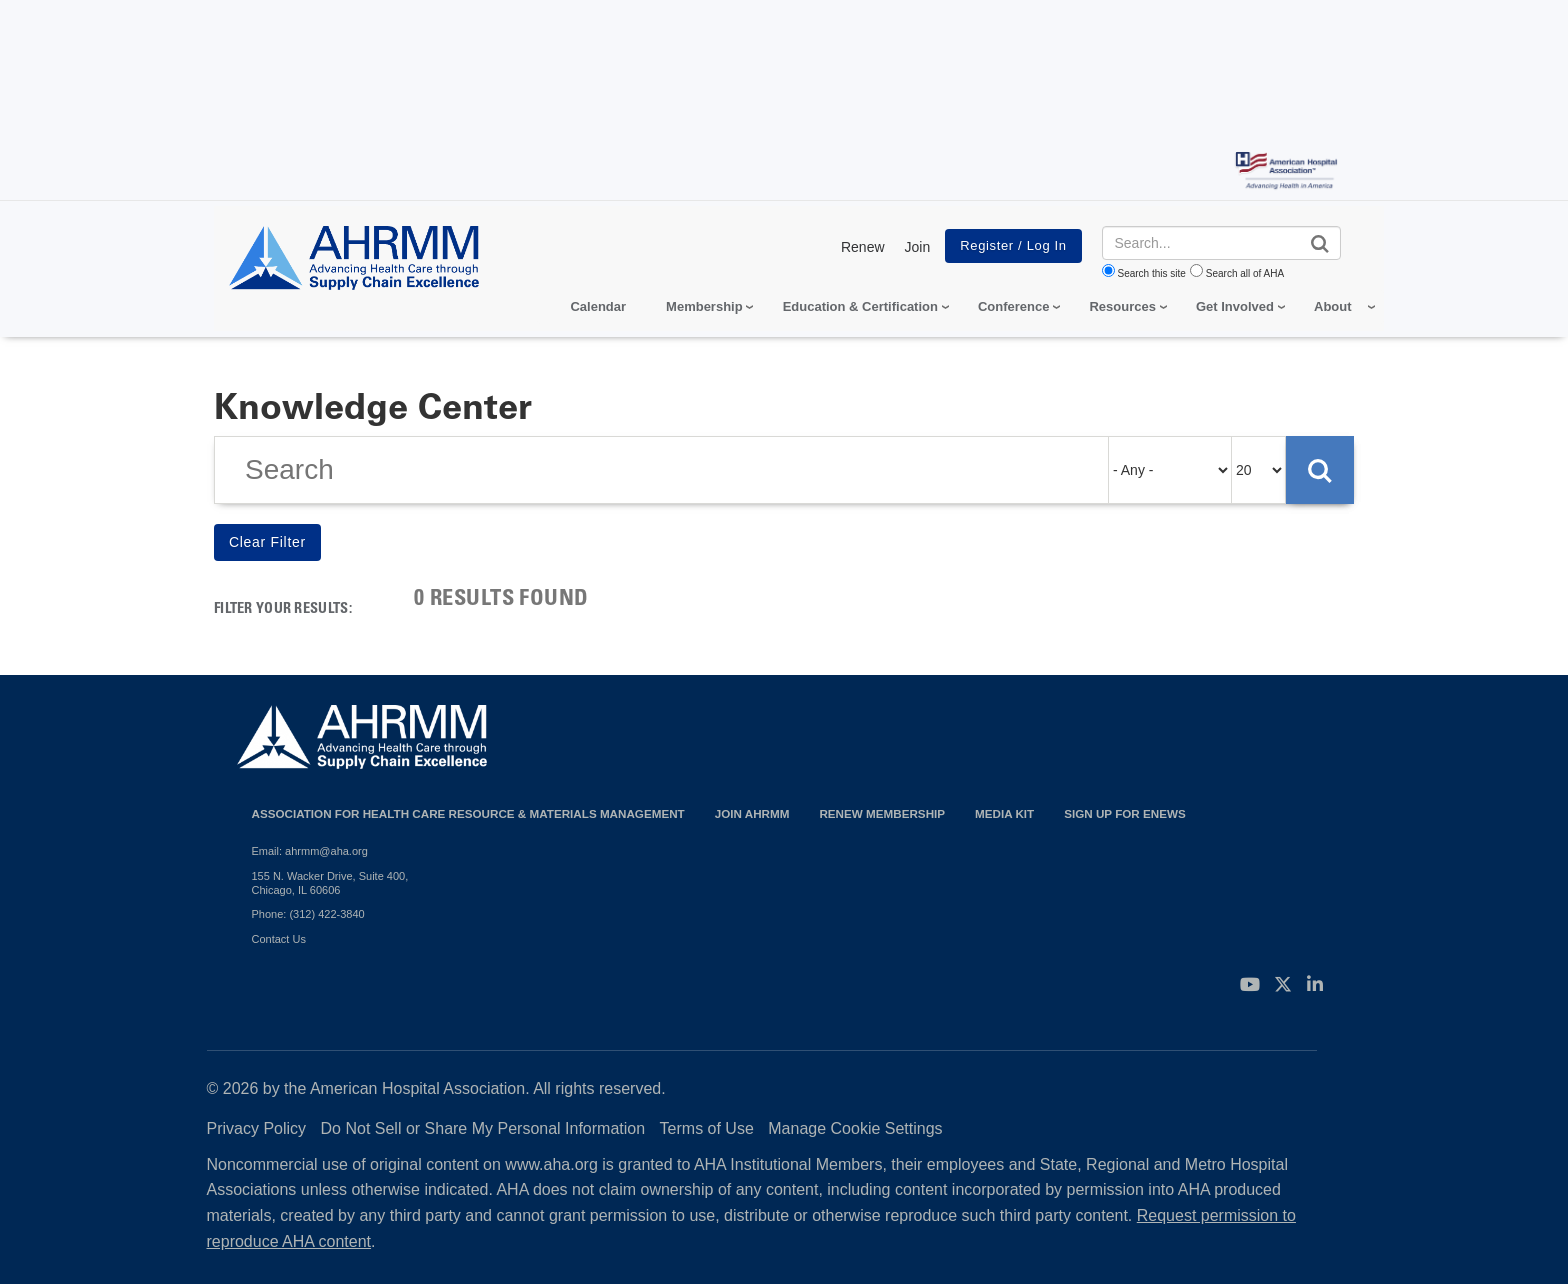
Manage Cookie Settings (855, 1128)
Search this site (1152, 273)
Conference (1014, 306)
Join (918, 247)
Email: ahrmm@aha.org (310, 851)
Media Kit (1004, 813)
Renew (863, 247)
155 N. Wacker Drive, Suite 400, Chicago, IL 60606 (330, 883)
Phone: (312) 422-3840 (308, 914)
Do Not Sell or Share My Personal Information (483, 1128)
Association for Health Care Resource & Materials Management (468, 813)
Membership (704, 306)
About (1333, 306)
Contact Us (279, 939)
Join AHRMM (752, 813)
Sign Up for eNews (1125, 813)
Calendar (598, 306)
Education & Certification (860, 306)
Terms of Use (707, 1128)
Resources (1122, 306)
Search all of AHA (1245, 273)
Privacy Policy (257, 1128)
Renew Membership (882, 813)
